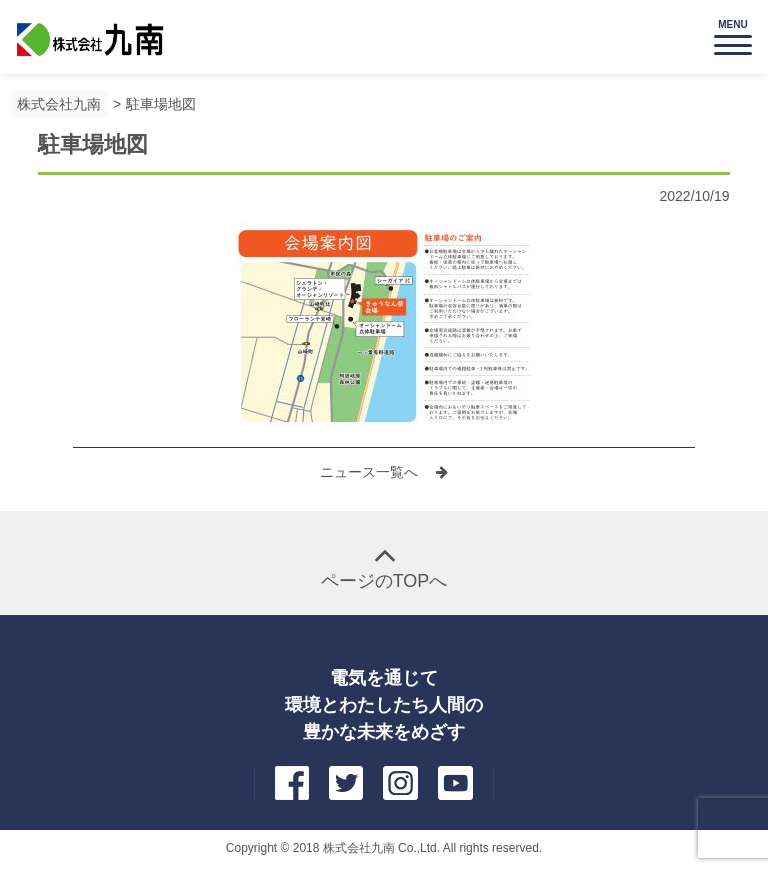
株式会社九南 (59, 104)
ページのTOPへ (384, 581)
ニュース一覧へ (371, 472)
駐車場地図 (161, 104)
